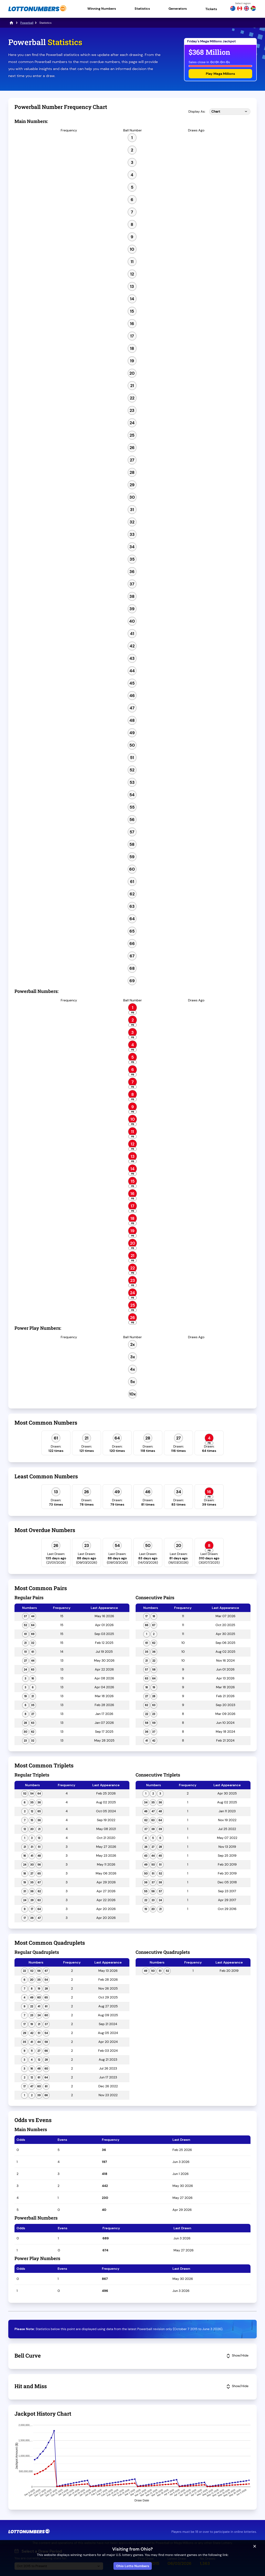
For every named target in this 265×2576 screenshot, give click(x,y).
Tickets (211, 9)
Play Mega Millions (220, 73)
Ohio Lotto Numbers (132, 2566)
